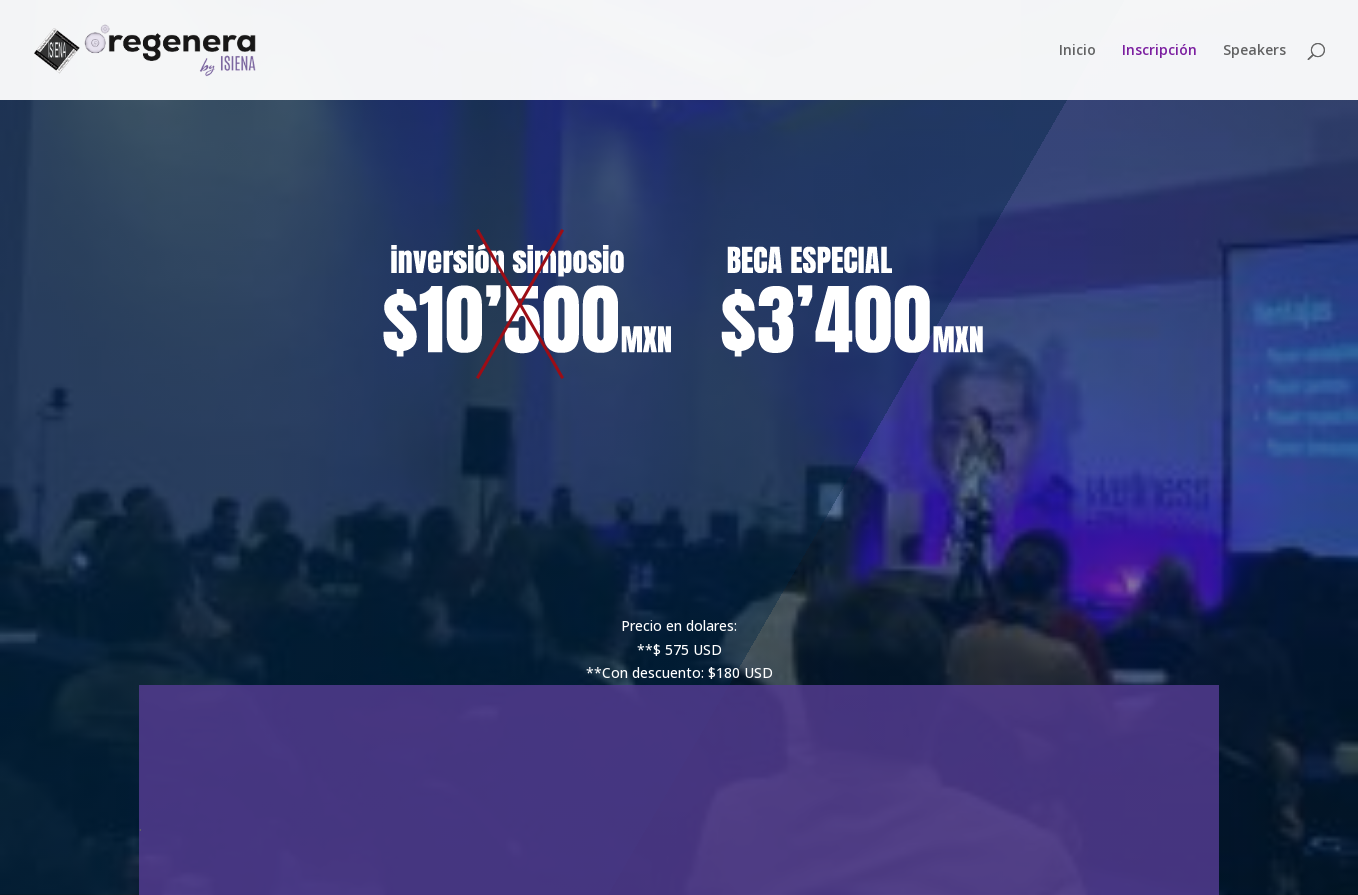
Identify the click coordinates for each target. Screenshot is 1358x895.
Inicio (1077, 51)
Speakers (1254, 51)
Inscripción (1159, 51)
